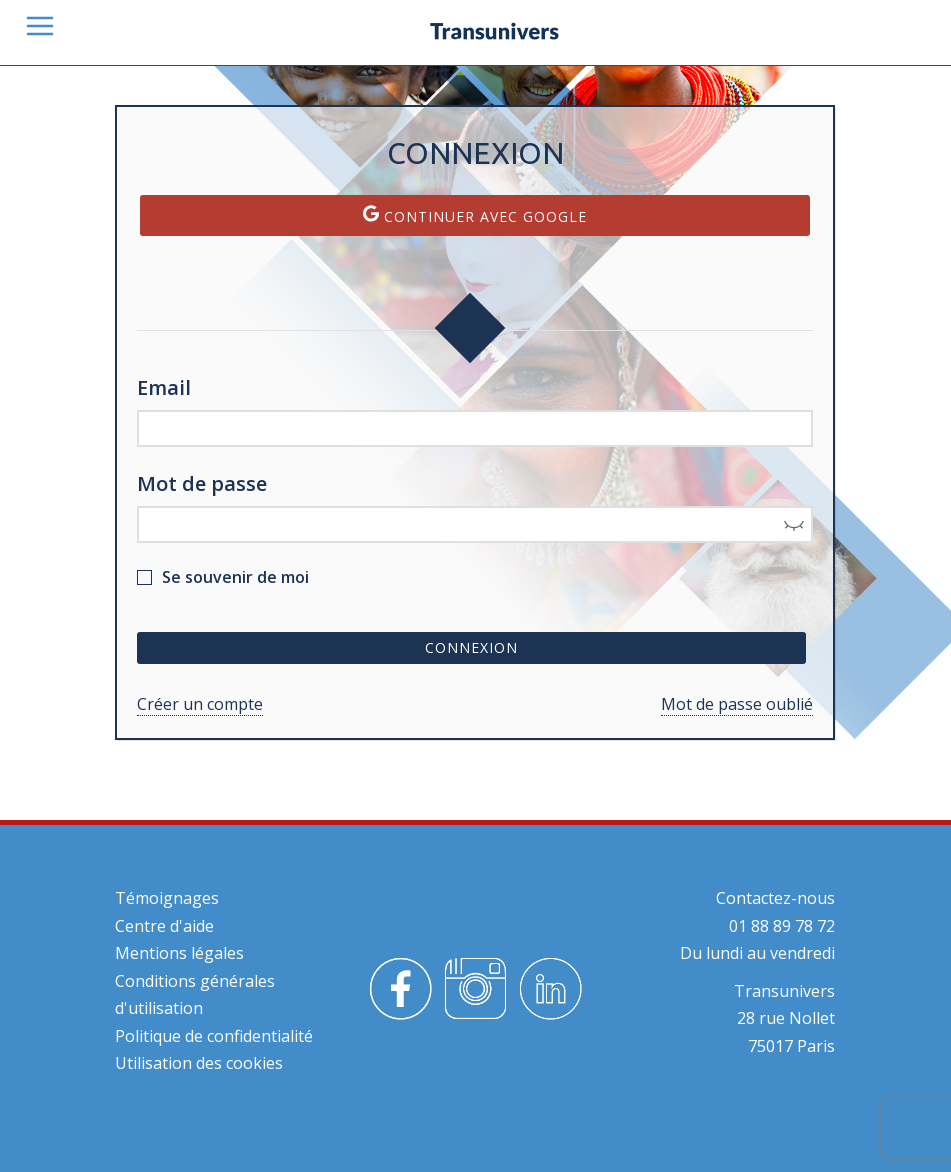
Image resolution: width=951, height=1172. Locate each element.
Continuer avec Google (475, 215)
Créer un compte (200, 704)
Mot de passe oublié (737, 704)
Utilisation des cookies (199, 1063)
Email (164, 387)
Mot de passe (202, 483)
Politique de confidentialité (214, 1036)
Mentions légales (179, 953)
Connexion (471, 647)
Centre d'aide (164, 926)
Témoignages (167, 898)
